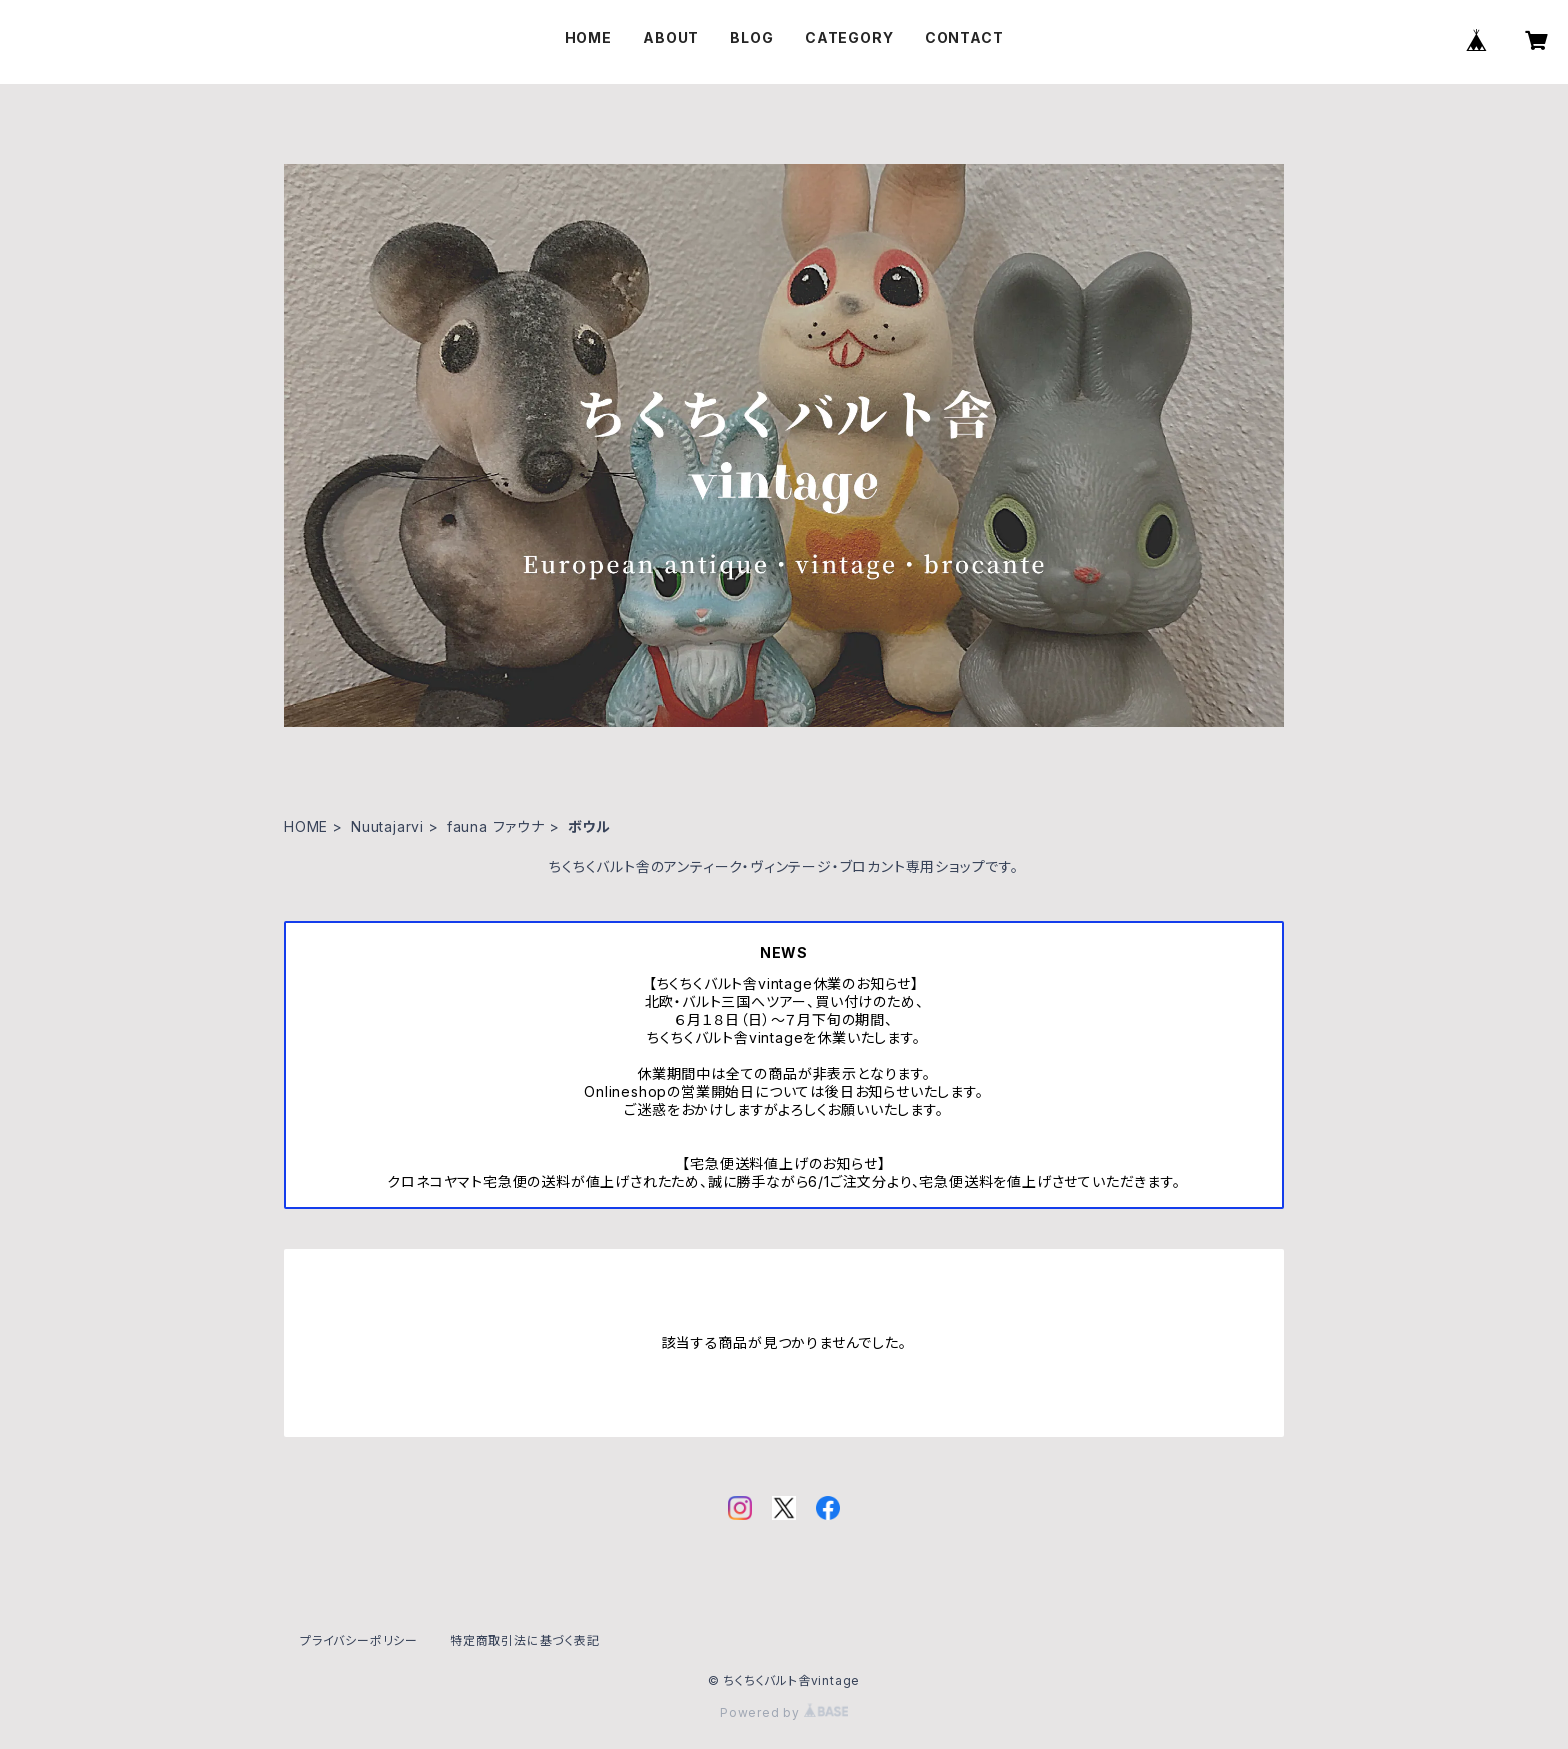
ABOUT (671, 37)
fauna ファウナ (496, 826)
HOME (588, 37)
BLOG (751, 37)
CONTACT (964, 37)
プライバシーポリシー (359, 1640)
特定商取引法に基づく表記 (525, 1640)
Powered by (784, 1712)
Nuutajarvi (387, 826)
